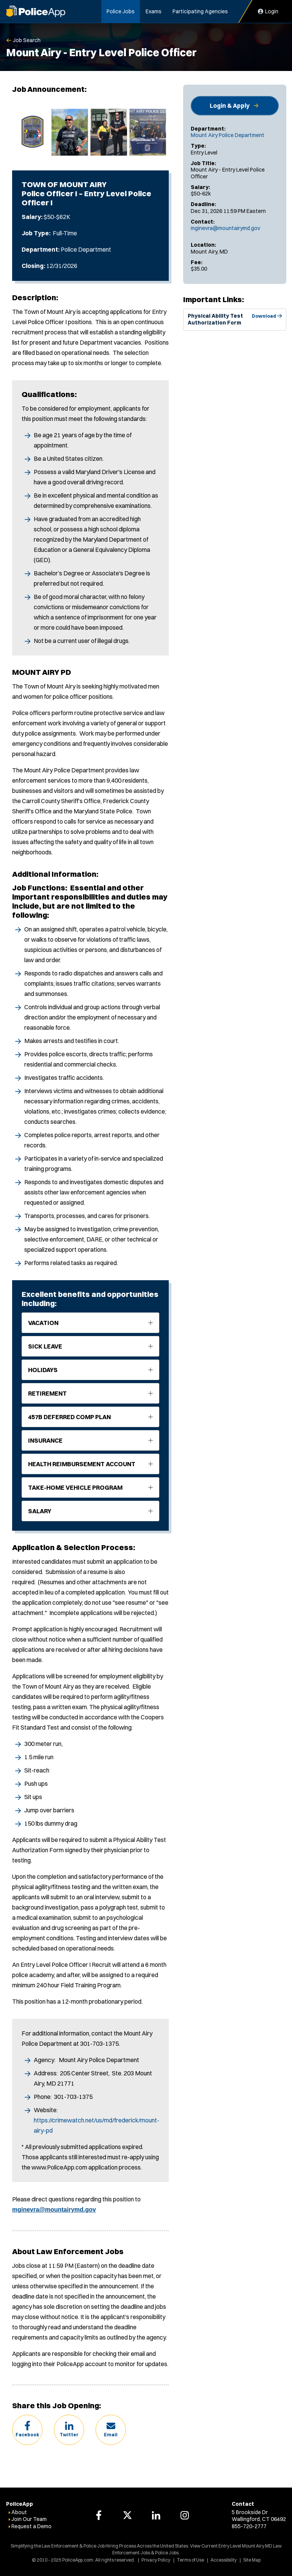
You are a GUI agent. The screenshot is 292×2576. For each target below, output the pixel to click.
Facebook (27, 2434)
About (19, 2512)
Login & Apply (230, 105)
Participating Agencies (200, 11)
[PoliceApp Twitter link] (127, 2515)
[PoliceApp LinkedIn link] (156, 2515)
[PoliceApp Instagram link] (184, 2515)
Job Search (27, 40)
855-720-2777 (249, 2526)
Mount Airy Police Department (227, 135)
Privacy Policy (155, 2560)
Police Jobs (121, 11)
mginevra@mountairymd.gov (225, 228)
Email (111, 2434)
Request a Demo (31, 2526)
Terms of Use (190, 2560)
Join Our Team (29, 2519)
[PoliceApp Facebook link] (98, 2515)
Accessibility (223, 2560)
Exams (154, 11)
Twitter (69, 2434)
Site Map (252, 2560)
